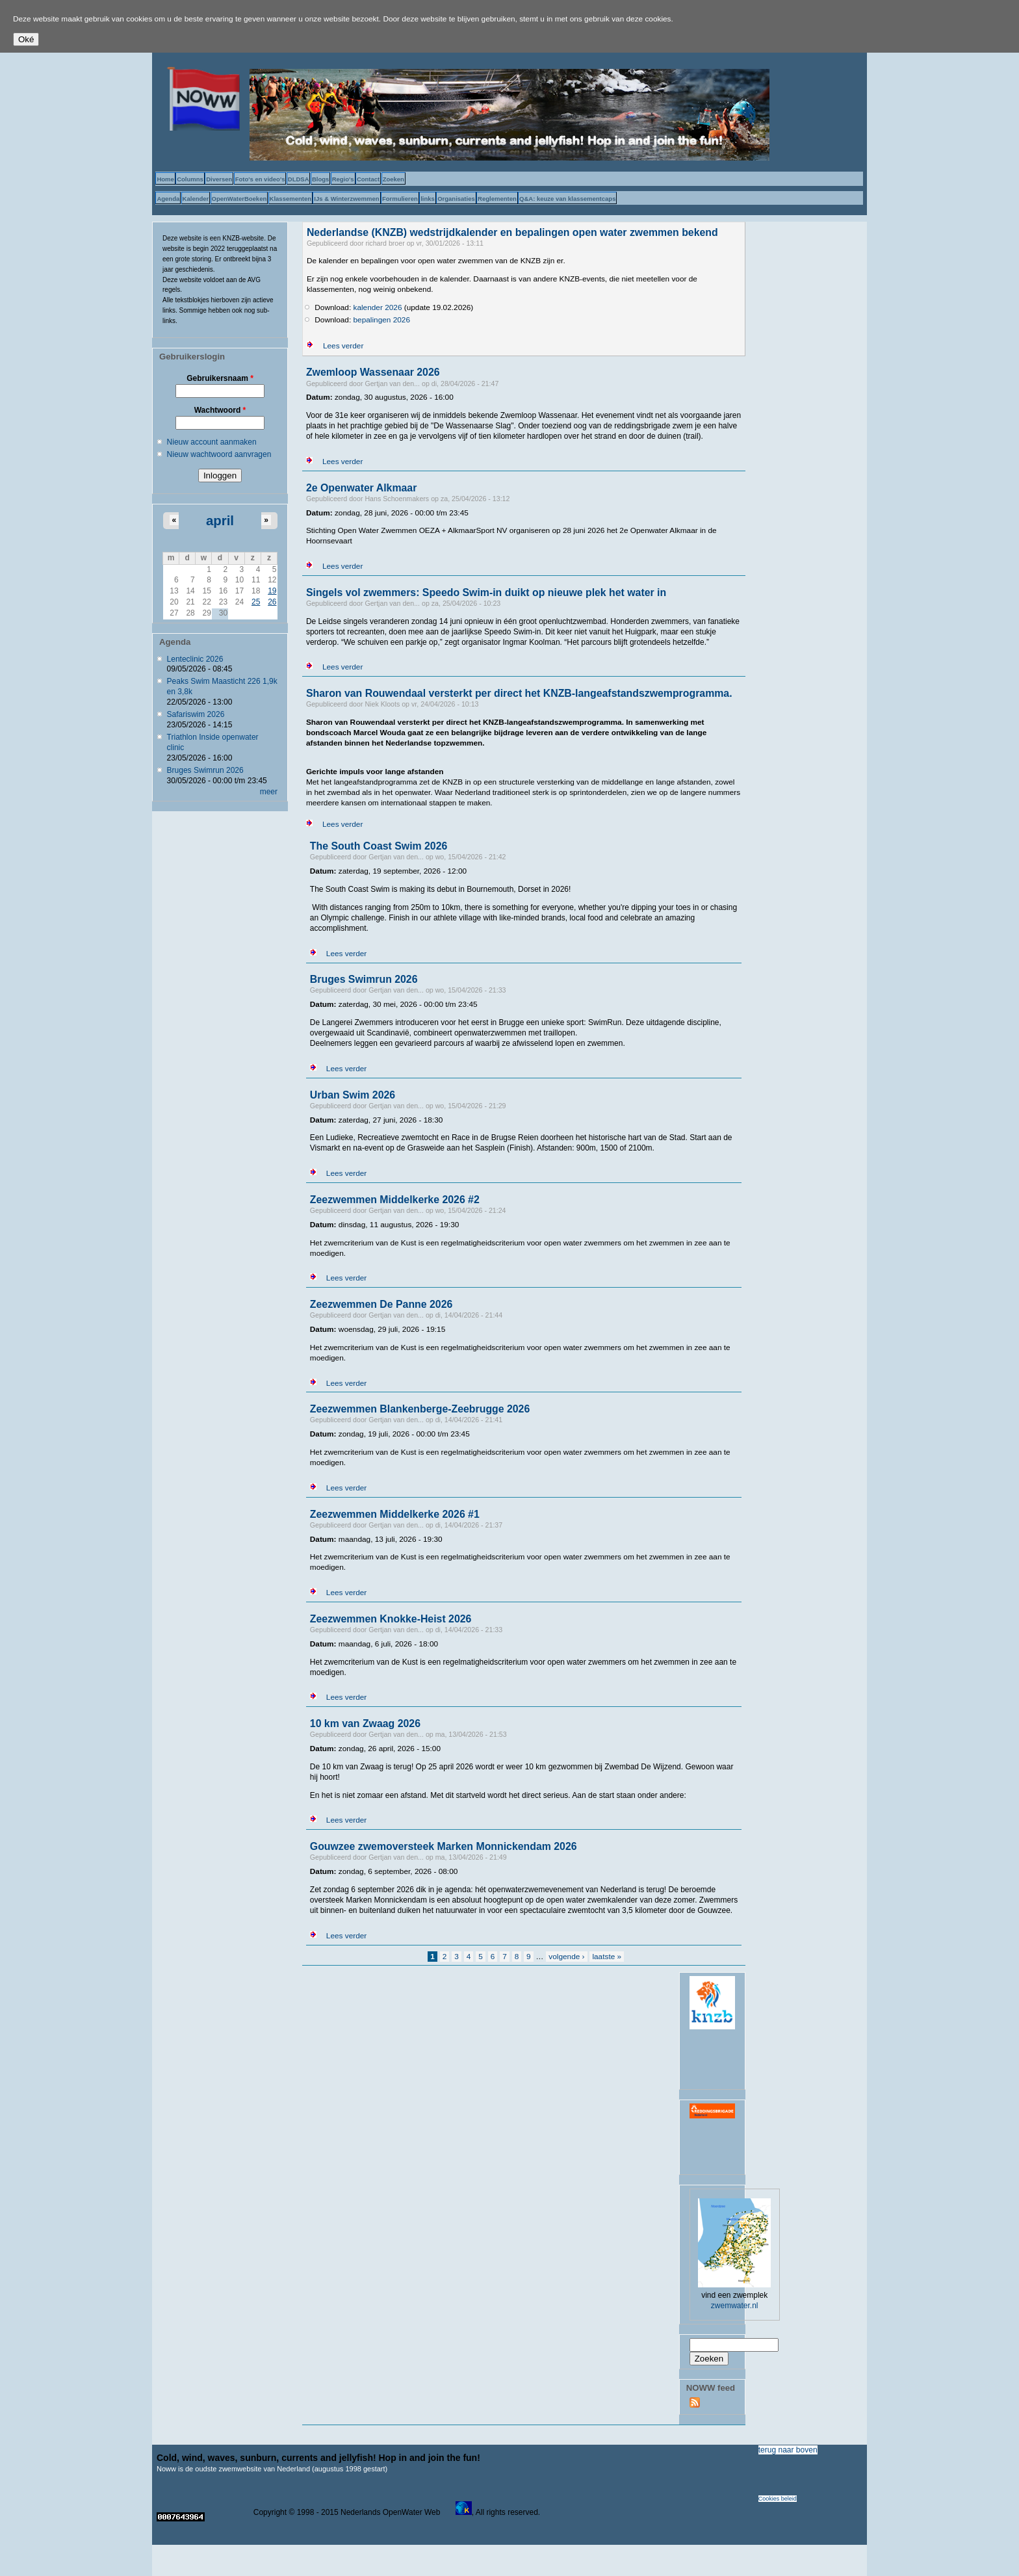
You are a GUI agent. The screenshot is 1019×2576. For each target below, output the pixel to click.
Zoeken (393, 179)
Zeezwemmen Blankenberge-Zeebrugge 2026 (420, 1408)
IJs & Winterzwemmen (346, 198)
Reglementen (497, 198)
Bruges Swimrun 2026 (205, 770)
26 (272, 601)
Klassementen (290, 198)
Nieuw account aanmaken (212, 442)
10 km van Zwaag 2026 (365, 1723)
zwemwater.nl (734, 2305)
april (220, 521)
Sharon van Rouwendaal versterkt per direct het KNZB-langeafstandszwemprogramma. (519, 693)
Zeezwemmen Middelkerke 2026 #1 (395, 1514)
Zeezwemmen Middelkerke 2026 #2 (395, 1199)
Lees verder (343, 345)
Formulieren (400, 198)
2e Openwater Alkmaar (361, 487)
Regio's (343, 179)
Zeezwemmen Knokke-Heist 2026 (391, 1618)
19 (272, 590)
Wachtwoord (220, 410)
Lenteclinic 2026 (195, 659)
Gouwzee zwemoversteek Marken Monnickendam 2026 (443, 1846)
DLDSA (298, 179)
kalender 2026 (378, 307)
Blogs (320, 179)
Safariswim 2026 (196, 714)
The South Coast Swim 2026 (379, 846)
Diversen (219, 179)
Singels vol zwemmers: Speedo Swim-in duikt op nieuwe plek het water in (486, 592)
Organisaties (456, 198)
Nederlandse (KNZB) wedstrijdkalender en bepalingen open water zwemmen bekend (512, 232)
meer (268, 791)
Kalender (196, 198)
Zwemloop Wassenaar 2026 (373, 372)
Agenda (168, 198)
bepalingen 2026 (382, 319)
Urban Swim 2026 (352, 1094)
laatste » (606, 1956)
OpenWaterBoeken (239, 198)
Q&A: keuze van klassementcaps (567, 198)
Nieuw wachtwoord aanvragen (219, 454)
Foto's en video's (260, 179)
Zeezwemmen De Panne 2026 (381, 1304)
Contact (368, 179)
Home (165, 179)
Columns (190, 179)
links (427, 198)
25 (256, 601)
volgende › (566, 1956)
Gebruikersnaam (220, 378)
